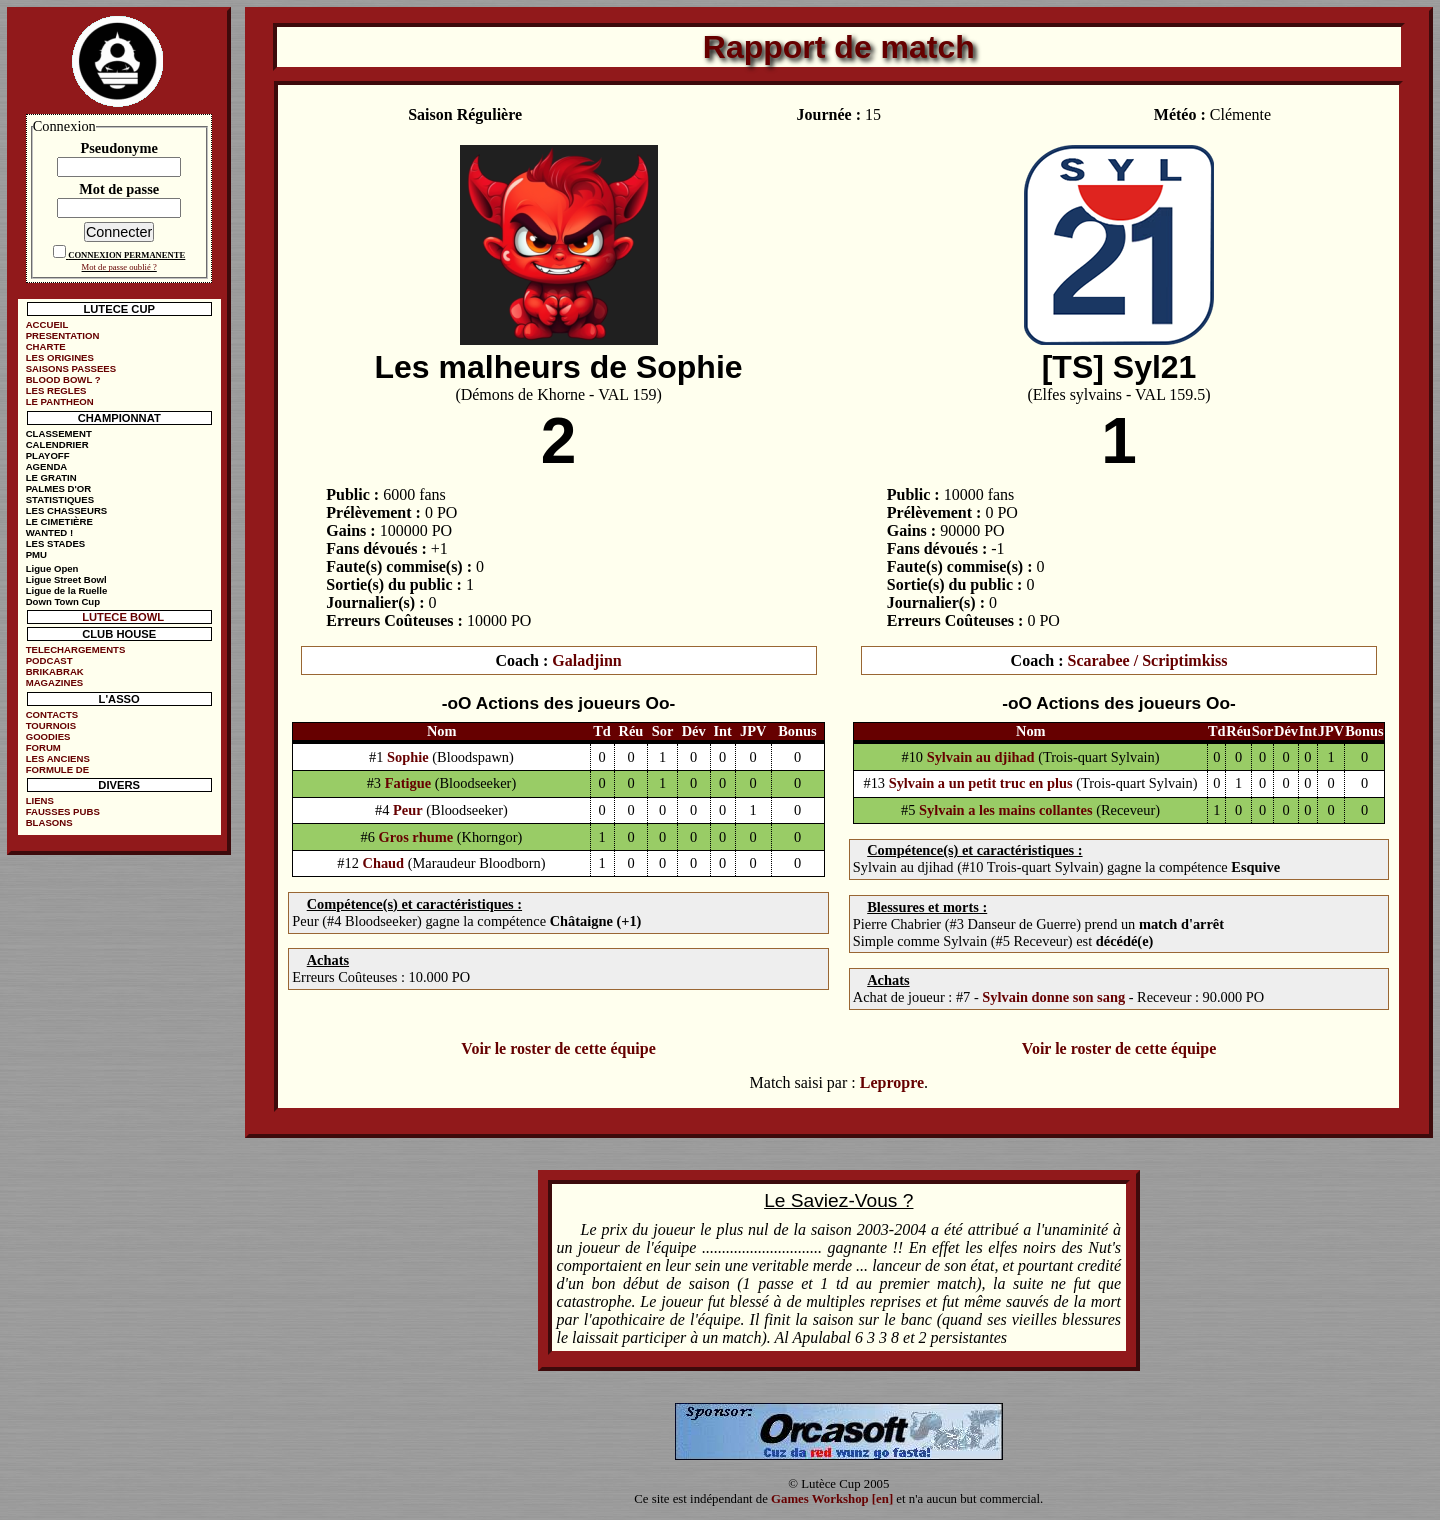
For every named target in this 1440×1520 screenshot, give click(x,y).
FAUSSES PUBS (63, 811)
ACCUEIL (47, 324)
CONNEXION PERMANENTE (126, 255)
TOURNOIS (51, 725)
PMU (36, 554)
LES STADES (56, 543)
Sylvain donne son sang (1053, 997)
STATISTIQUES (60, 499)
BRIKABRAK (55, 671)
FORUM (43, 747)
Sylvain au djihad (981, 757)
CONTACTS (52, 714)
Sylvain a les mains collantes (1006, 810)
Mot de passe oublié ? (119, 267)
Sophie (408, 757)
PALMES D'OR (59, 488)
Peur (408, 810)
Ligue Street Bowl (66, 579)
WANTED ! (49, 532)
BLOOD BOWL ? (63, 379)
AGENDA (47, 466)
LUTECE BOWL (123, 617)
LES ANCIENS (58, 758)
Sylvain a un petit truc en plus (981, 783)
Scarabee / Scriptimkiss (1147, 660)
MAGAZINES (55, 682)
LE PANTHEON (60, 401)
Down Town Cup (63, 601)
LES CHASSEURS (67, 510)
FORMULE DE (57, 769)
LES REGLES (56, 390)
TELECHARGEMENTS (76, 649)
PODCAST (49, 660)
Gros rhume (416, 837)
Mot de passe (119, 189)
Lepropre (892, 1082)
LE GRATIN (51, 477)
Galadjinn (586, 660)
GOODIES (48, 736)
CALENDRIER (57, 444)
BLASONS (49, 822)
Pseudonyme (119, 148)
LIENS (40, 800)
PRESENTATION (63, 335)
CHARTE (46, 346)
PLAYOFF (48, 455)
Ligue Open (52, 568)
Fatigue (408, 783)
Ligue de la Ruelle (67, 590)
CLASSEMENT (59, 433)
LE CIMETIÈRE (59, 521)
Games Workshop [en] (832, 1499)
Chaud (383, 863)
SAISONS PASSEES (71, 368)
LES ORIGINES (60, 357)
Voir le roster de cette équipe (558, 1048)
